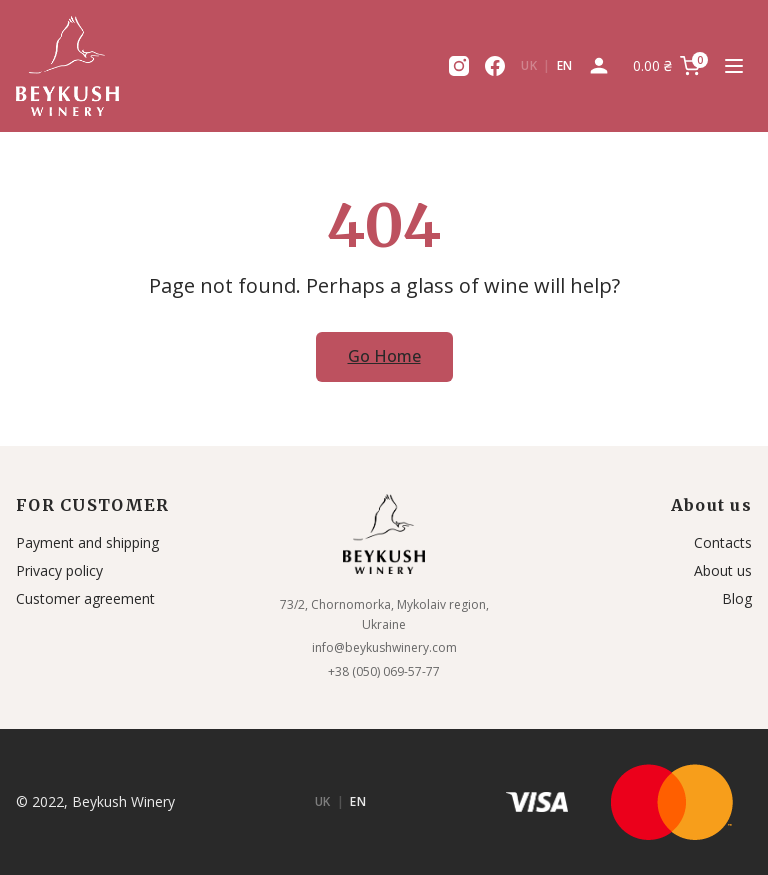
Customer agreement (85, 598)
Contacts (723, 542)
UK (529, 65)
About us (723, 570)
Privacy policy (59, 570)
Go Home (384, 356)
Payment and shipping (87, 542)
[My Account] (599, 66)
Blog (737, 598)
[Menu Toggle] (734, 66)
